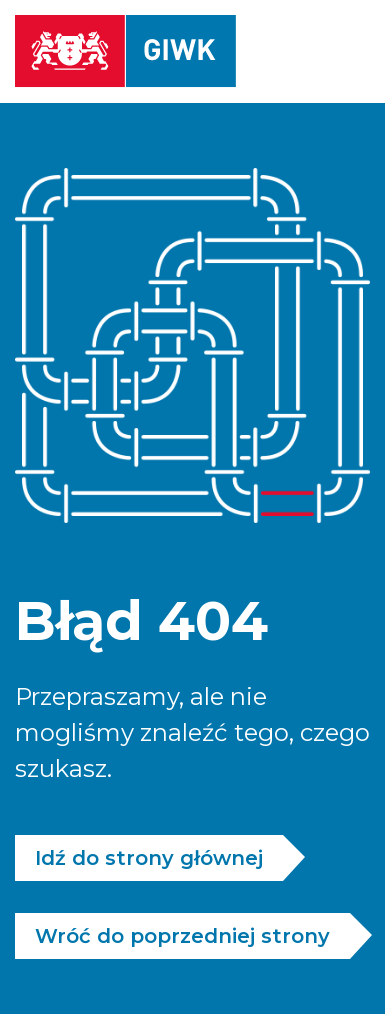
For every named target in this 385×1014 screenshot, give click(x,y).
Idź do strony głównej (149, 858)
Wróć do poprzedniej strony (182, 936)
